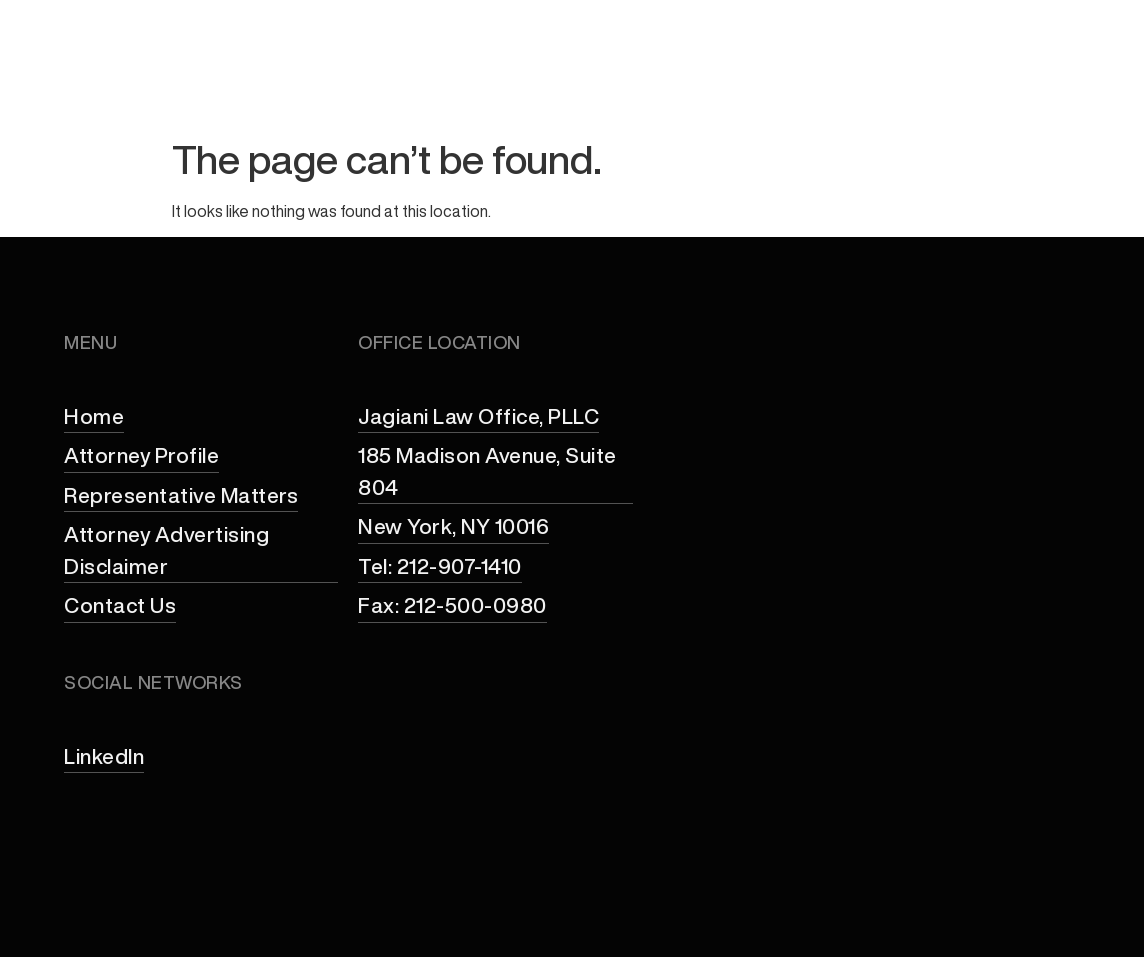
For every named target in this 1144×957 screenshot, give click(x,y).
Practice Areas (617, 83)
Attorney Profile (429, 83)
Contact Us (1034, 83)
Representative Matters (838, 83)
